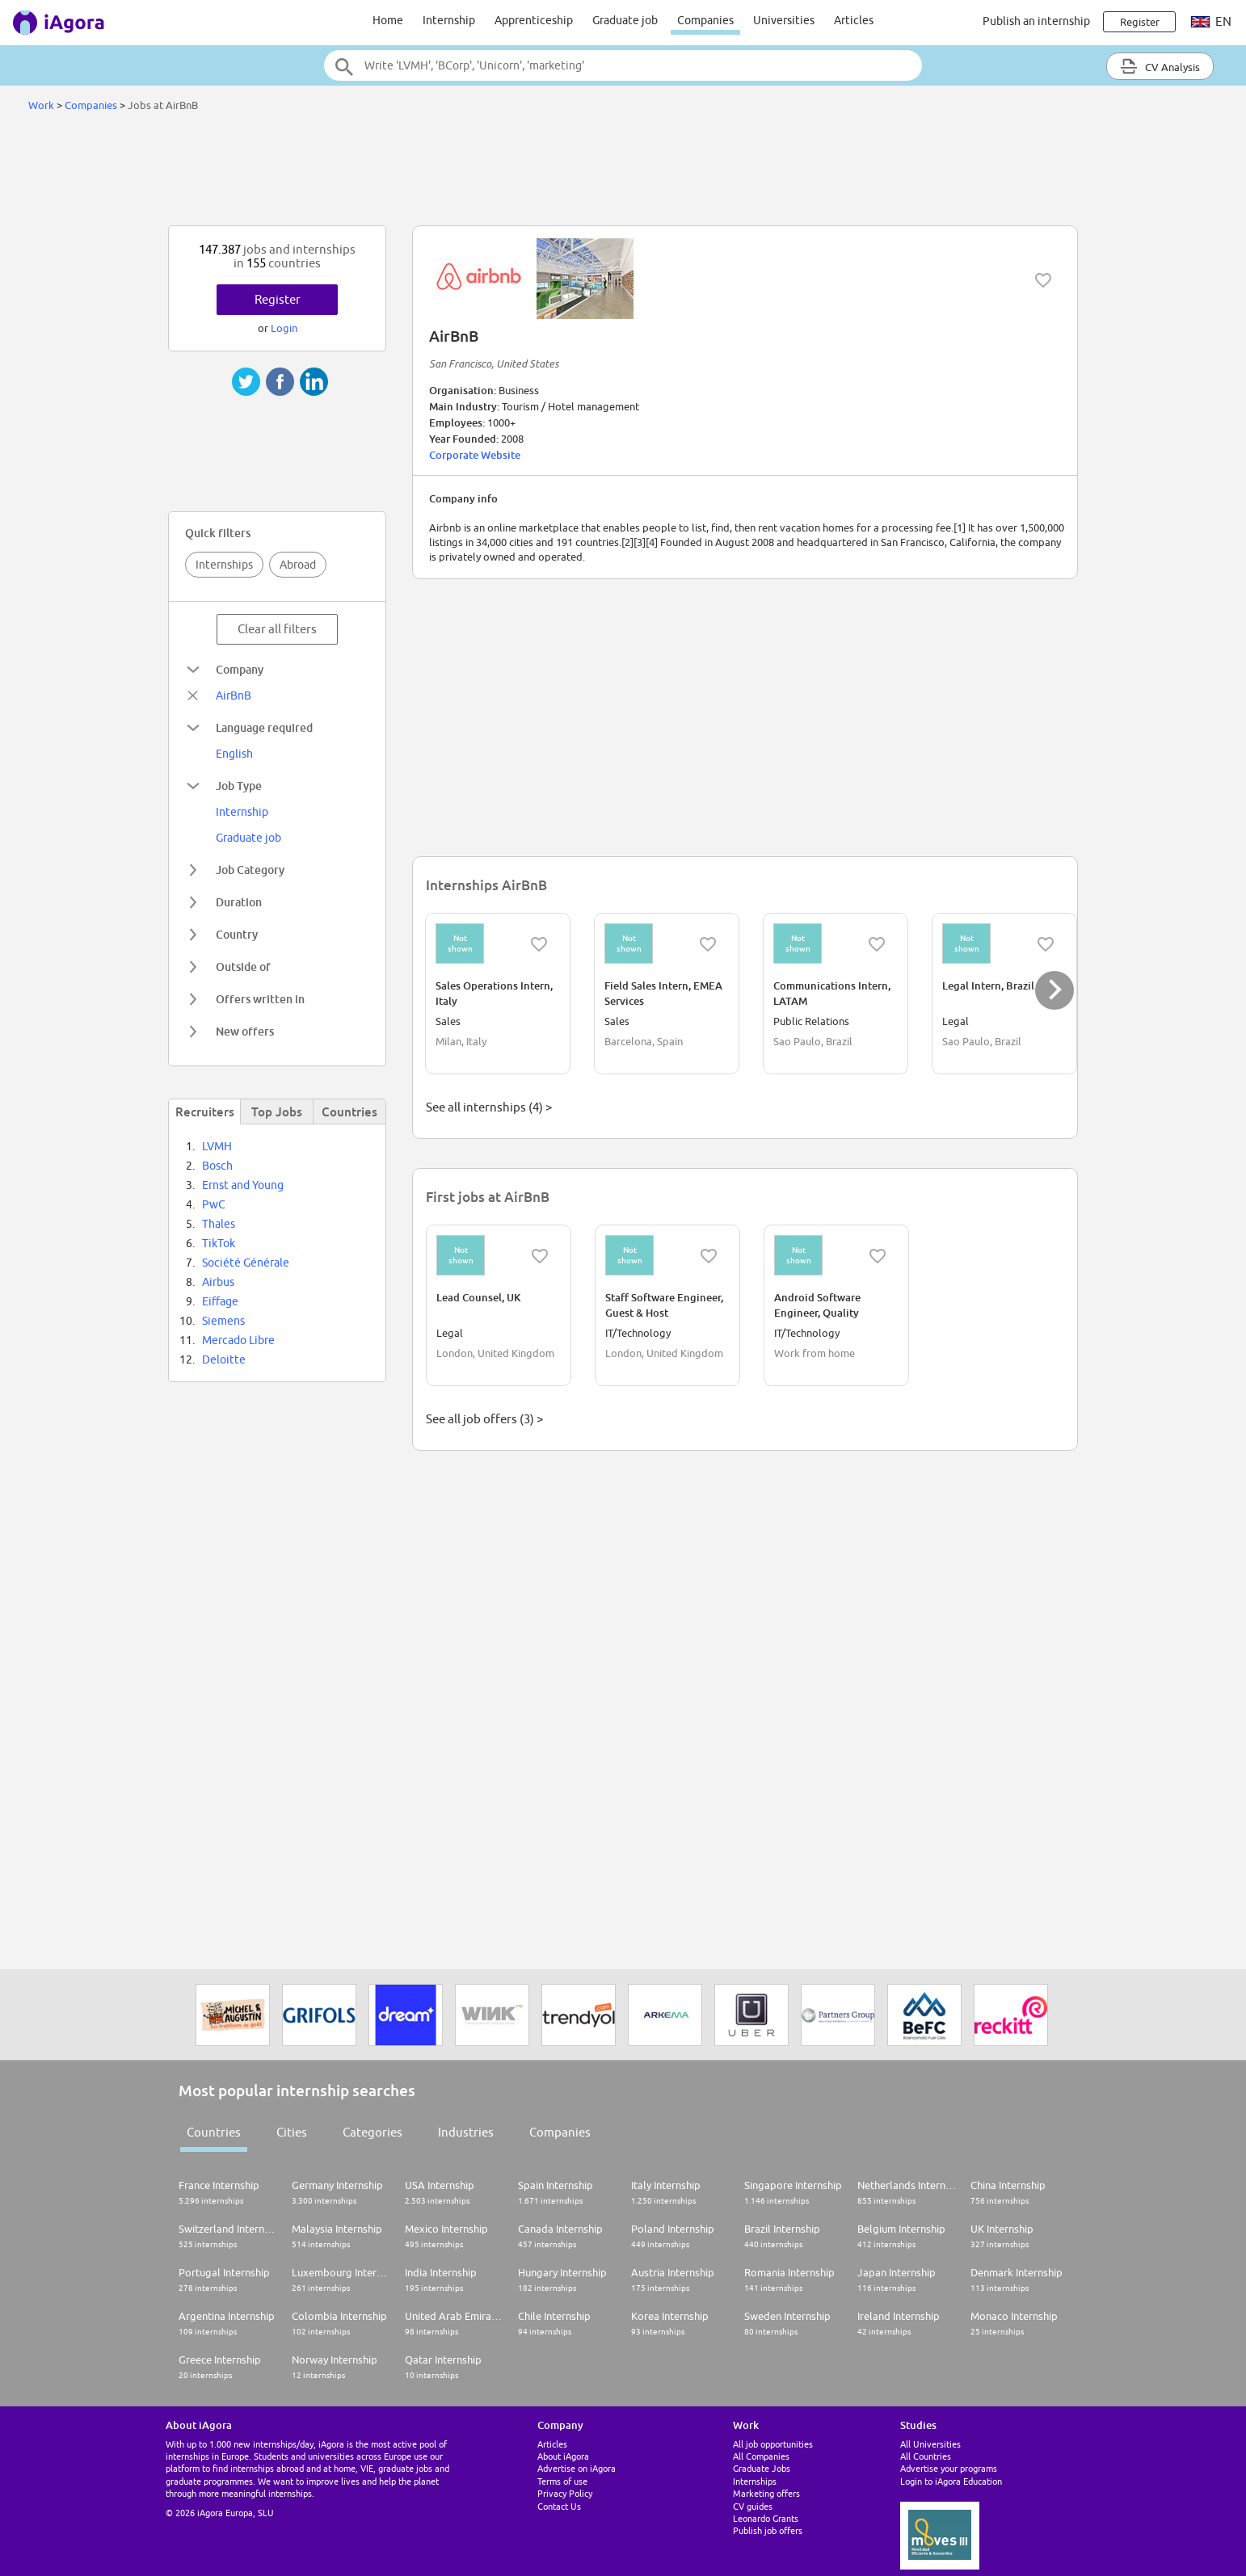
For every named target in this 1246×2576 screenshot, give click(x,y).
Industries (466, 2132)
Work (41, 105)
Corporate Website (474, 454)
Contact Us (559, 2506)
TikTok (218, 1243)
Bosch (217, 1165)
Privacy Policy (564, 2493)
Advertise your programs (948, 2468)
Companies (705, 20)
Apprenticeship (534, 20)
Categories (372, 2132)
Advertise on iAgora (576, 2468)
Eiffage (220, 1301)
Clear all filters (277, 629)
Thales (218, 1223)
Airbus (218, 1281)
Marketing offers (766, 2493)
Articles (853, 20)
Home (388, 20)
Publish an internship (1036, 21)
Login (284, 327)
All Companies (761, 2456)
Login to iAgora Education (951, 2481)
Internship (449, 20)
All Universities (930, 2444)
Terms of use (562, 2481)
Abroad (298, 564)
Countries (214, 2132)
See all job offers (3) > (484, 1419)
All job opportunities (773, 2444)
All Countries (925, 2456)
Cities (291, 2132)
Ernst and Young (243, 1185)
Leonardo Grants (765, 2518)
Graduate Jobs (761, 2468)
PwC (213, 1204)
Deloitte (224, 1359)
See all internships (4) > (489, 1107)
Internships (224, 564)
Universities (784, 20)
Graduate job (625, 20)
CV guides (752, 2506)
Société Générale (245, 1262)
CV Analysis (1160, 66)
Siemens (223, 1320)
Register (278, 299)
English (234, 753)
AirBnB (233, 695)
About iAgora (563, 2456)
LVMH (217, 1146)
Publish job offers (767, 2530)
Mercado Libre (238, 1340)
